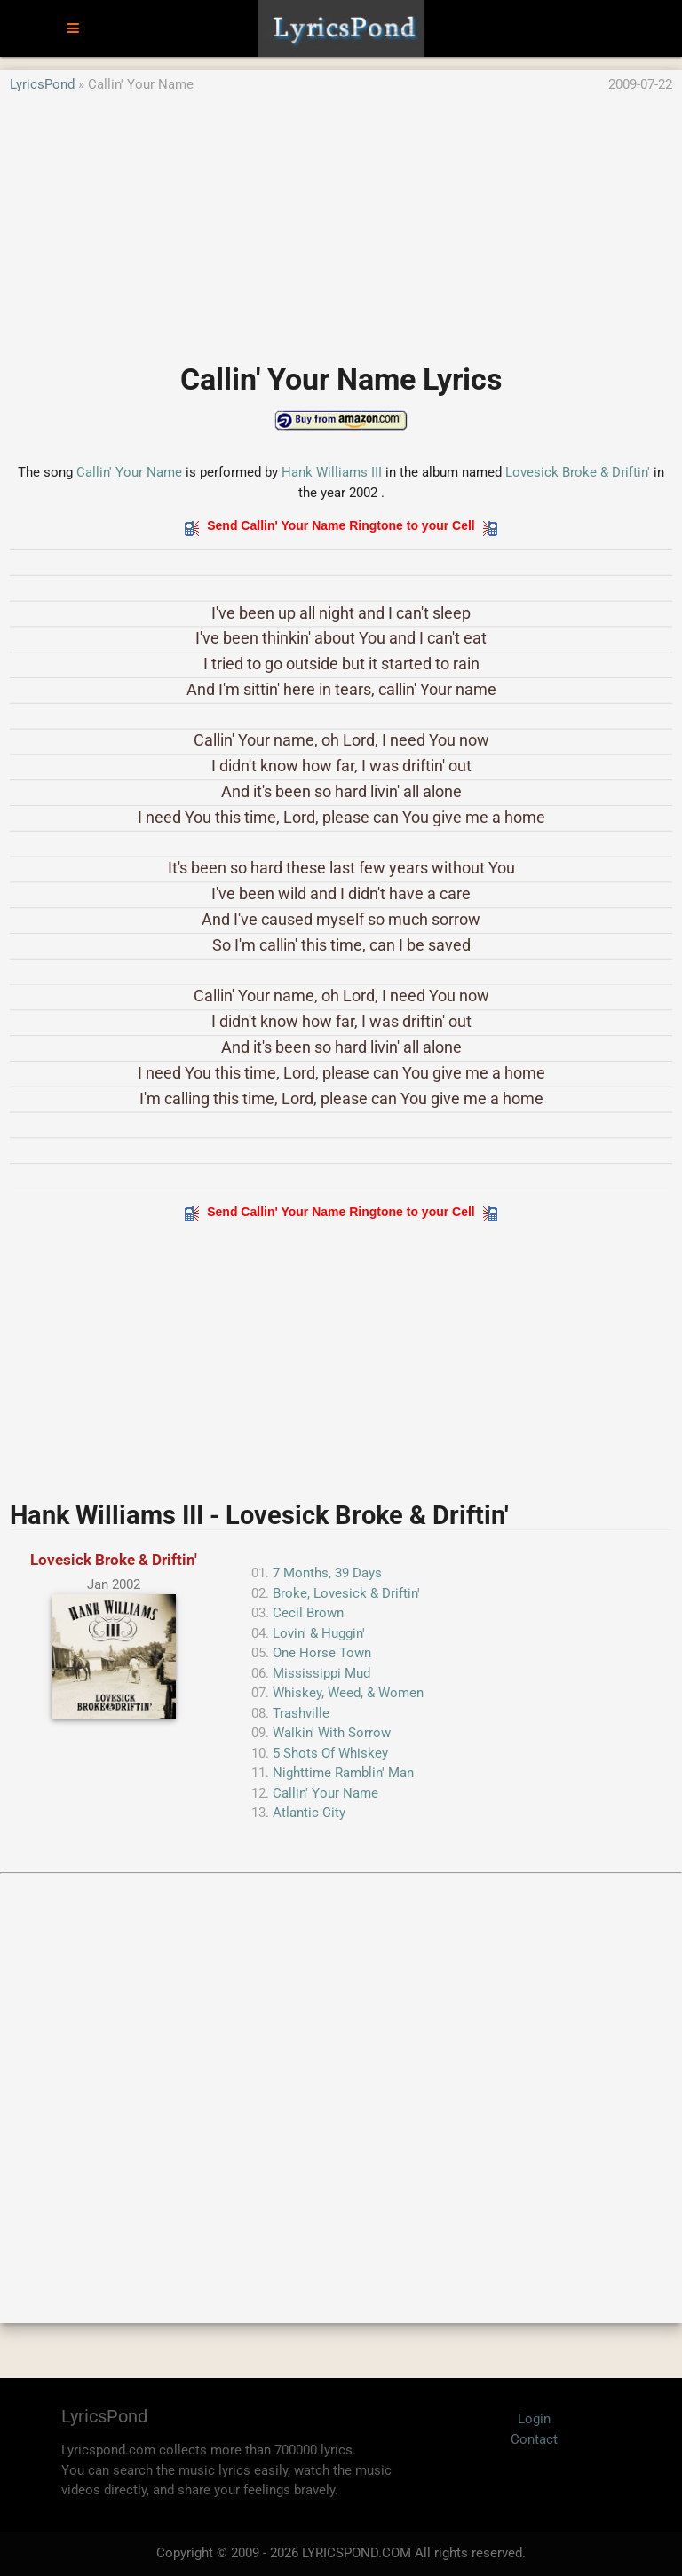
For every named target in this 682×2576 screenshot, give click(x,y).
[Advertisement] (341, 219)
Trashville (301, 1713)
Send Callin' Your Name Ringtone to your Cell (340, 525)
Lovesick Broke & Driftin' (577, 472)
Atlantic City (309, 1813)
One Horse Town (322, 1653)
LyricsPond (42, 84)
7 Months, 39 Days (327, 1573)
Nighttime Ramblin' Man (343, 1773)
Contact (534, 2439)
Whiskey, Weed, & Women (348, 1693)
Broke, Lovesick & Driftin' (346, 1593)
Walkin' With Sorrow (332, 1733)
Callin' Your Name (129, 472)
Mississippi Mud (321, 1673)
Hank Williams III (332, 472)
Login (534, 2419)
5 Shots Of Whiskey (330, 1753)
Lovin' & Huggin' (319, 1633)
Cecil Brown (308, 1613)
